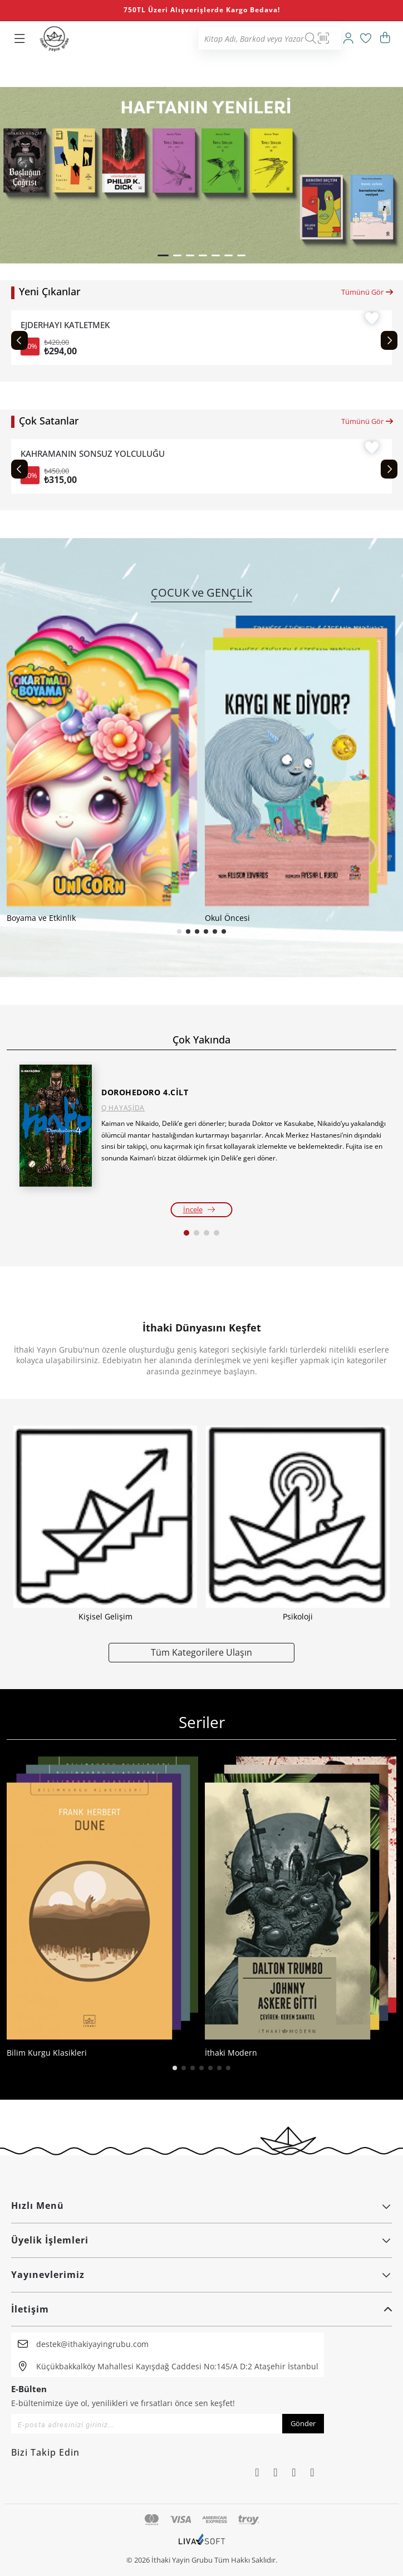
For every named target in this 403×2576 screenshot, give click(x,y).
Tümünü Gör (367, 292)
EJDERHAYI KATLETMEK (65, 325)
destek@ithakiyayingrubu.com (92, 2344)
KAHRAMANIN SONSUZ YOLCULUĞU (93, 453)
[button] (163, 255)
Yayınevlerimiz (201, 2274)
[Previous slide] (19, 340)
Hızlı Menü (201, 2205)
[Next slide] (389, 340)
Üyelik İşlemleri (201, 2240)
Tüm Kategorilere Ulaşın (201, 1652)
